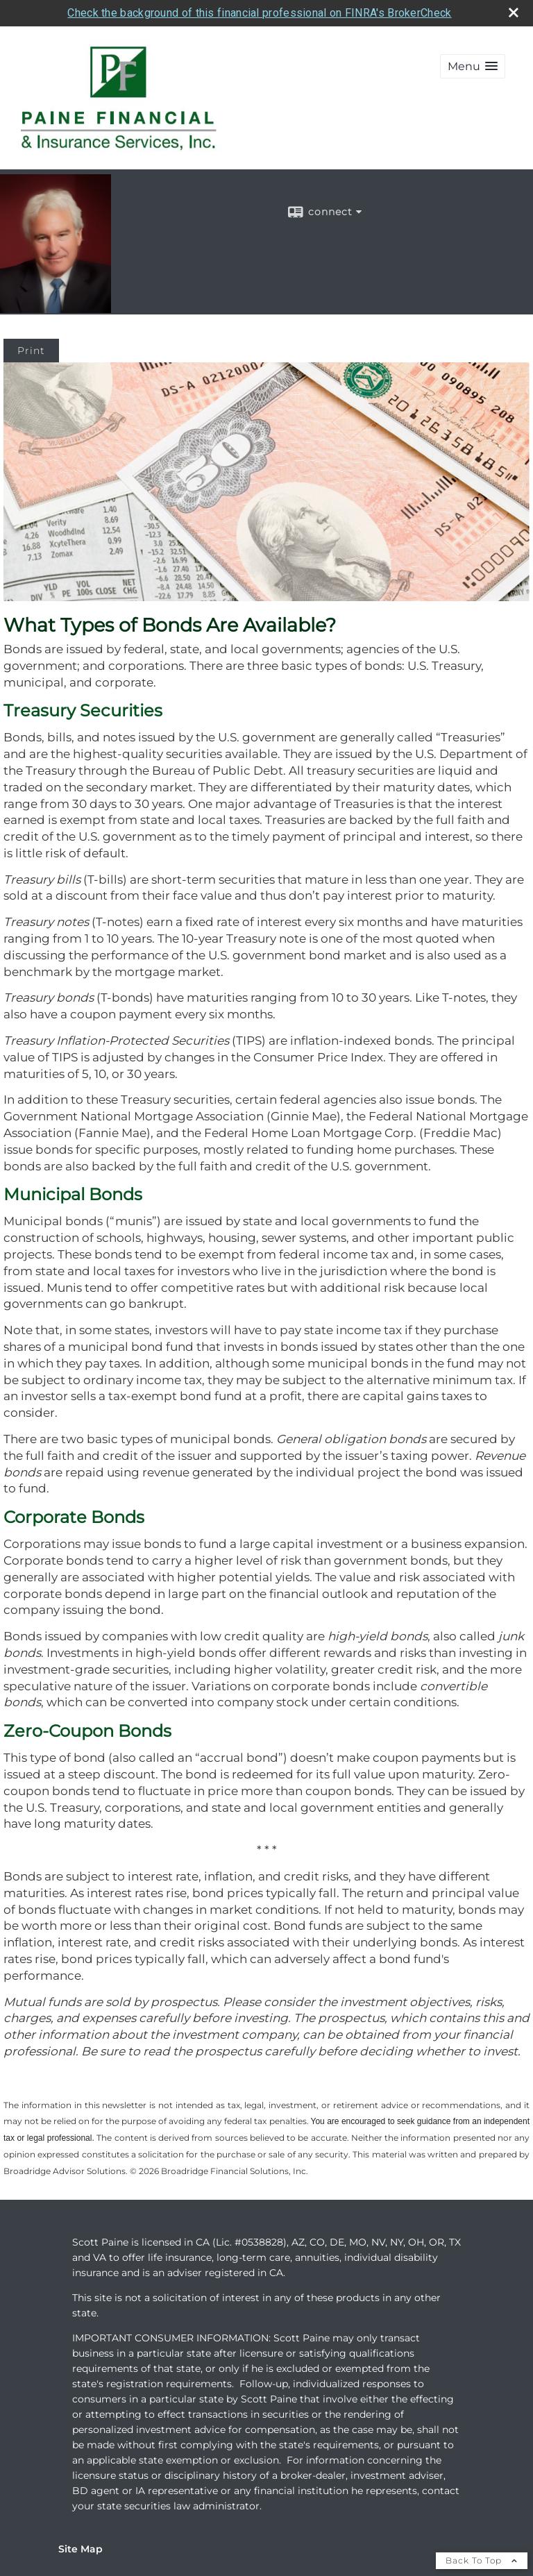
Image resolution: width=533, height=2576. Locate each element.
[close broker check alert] (513, 12)
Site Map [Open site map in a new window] (80, 2549)
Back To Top (482, 2560)
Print (31, 350)
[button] (472, 66)
